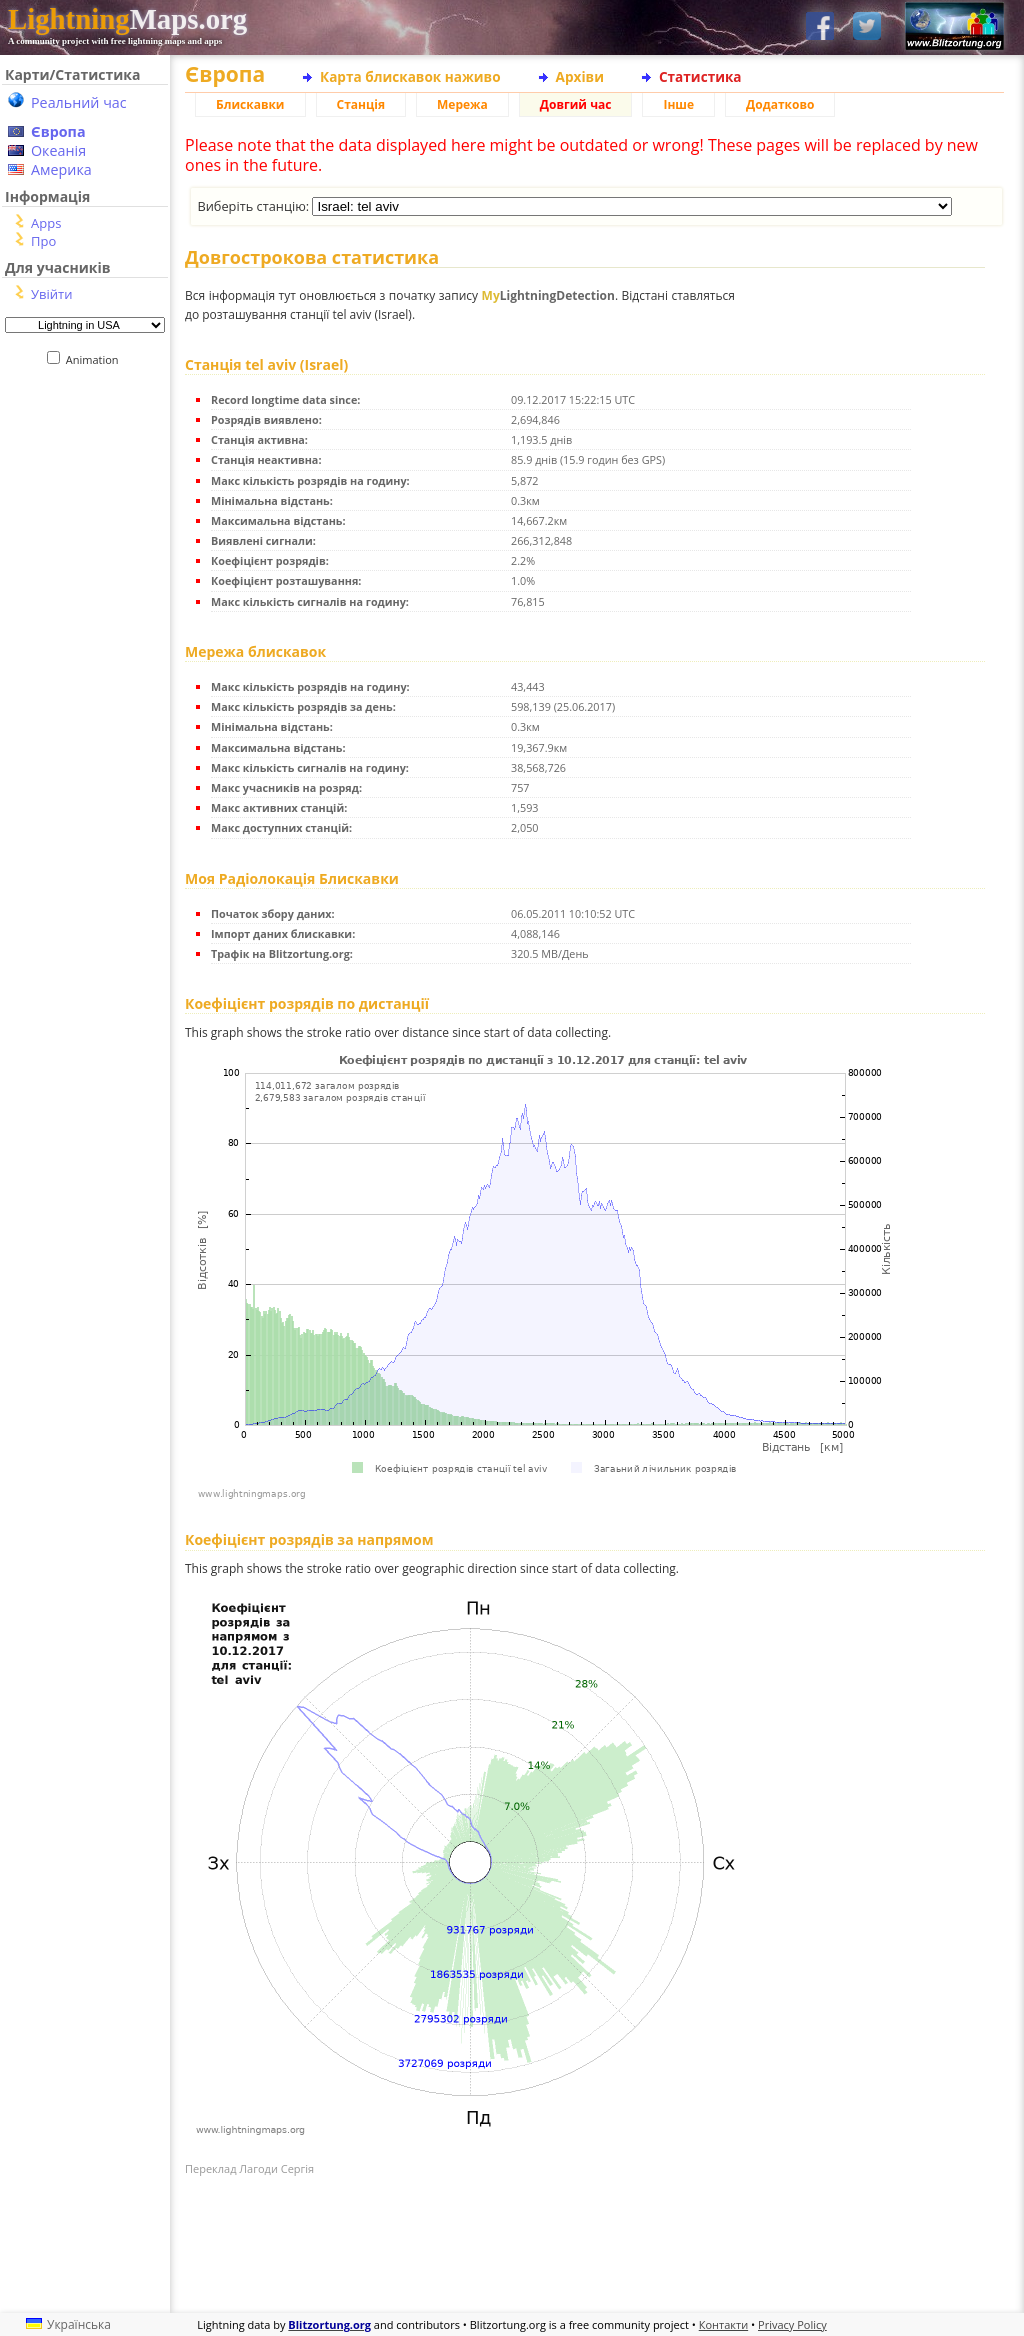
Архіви (580, 76)
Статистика (700, 76)
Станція (361, 104)
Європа (58, 131)
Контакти (723, 2324)
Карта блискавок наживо (410, 76)
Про (43, 241)
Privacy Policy (792, 2324)
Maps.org (127, 19)
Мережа (462, 104)
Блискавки (250, 104)
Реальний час (79, 102)
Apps (46, 223)
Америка (61, 169)
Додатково (780, 104)
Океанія (58, 150)
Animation (96, 359)
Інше (678, 104)
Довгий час (576, 104)
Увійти (51, 294)
